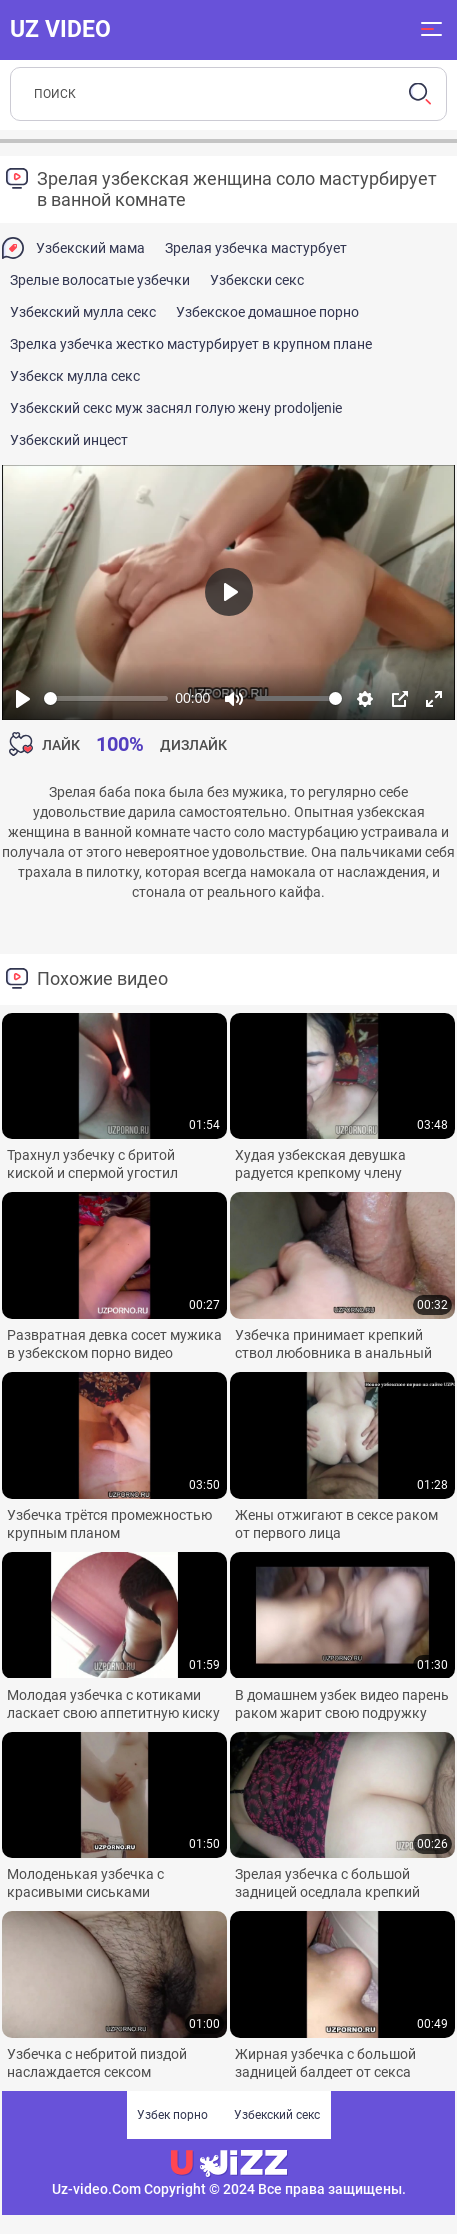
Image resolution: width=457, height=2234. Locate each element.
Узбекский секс (277, 2115)
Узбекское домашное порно (267, 312)
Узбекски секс (257, 280)
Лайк (61, 745)
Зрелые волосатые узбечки (100, 280)
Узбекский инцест (69, 440)
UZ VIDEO (60, 29)
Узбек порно (172, 2115)
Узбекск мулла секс (75, 376)
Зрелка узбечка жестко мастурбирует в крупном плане (191, 344)
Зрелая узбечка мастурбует (256, 248)
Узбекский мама (90, 248)
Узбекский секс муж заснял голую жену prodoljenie (176, 408)
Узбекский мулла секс (83, 312)
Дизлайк (193, 745)
